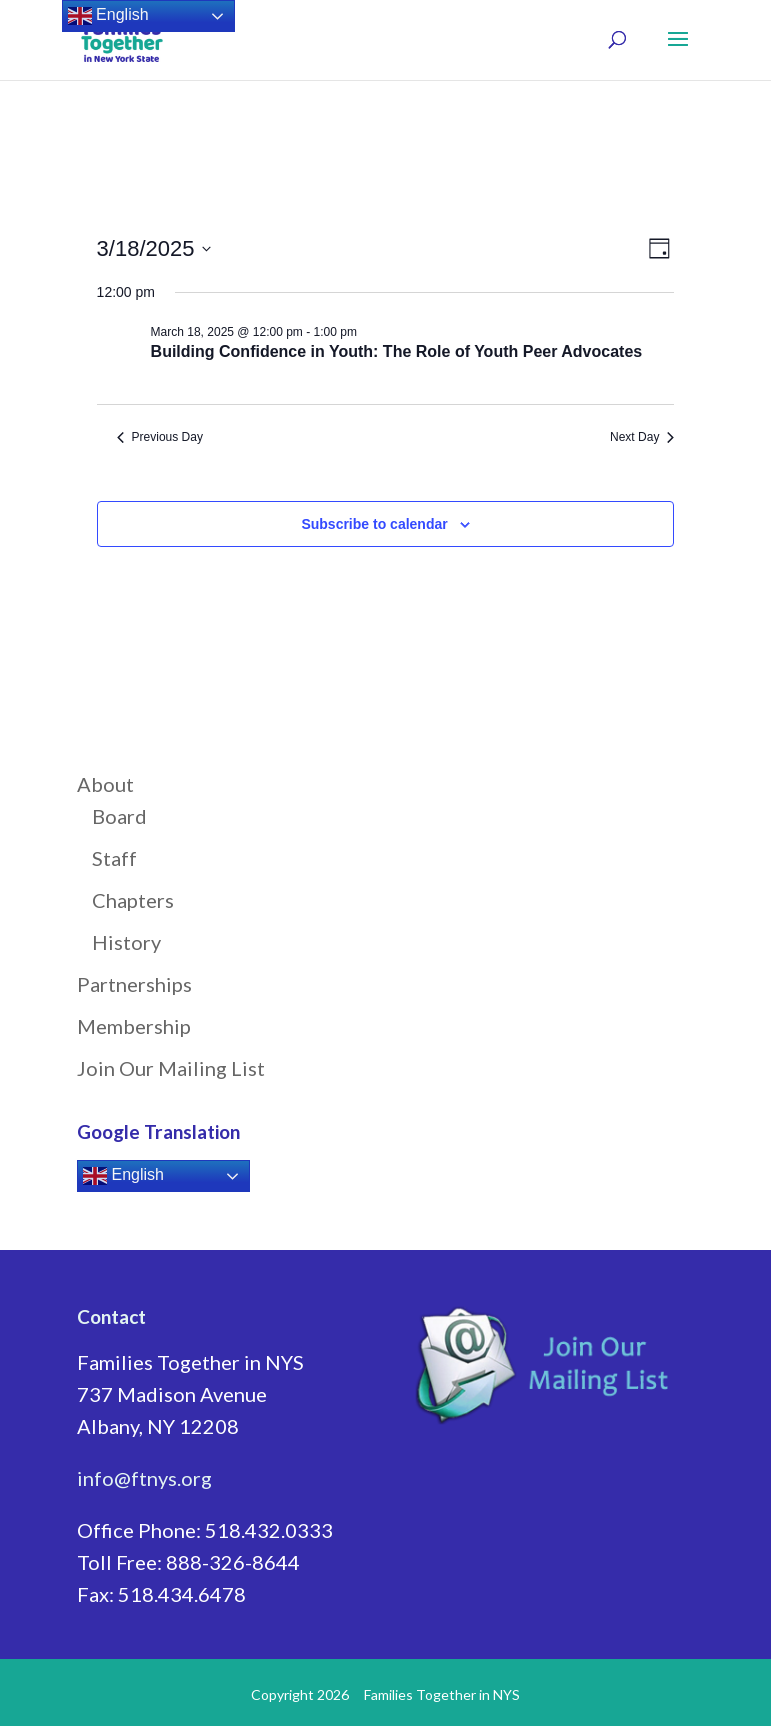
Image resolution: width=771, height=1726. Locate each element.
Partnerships (134, 984)
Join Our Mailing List (171, 1068)
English (123, 1176)
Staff (114, 858)
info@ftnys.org (144, 1478)
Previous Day (160, 437)
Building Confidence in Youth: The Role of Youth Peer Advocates (399, 351)
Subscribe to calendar (374, 524)
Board (119, 816)
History (126, 942)
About (105, 784)
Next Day (642, 437)
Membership (134, 1026)
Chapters (133, 900)
